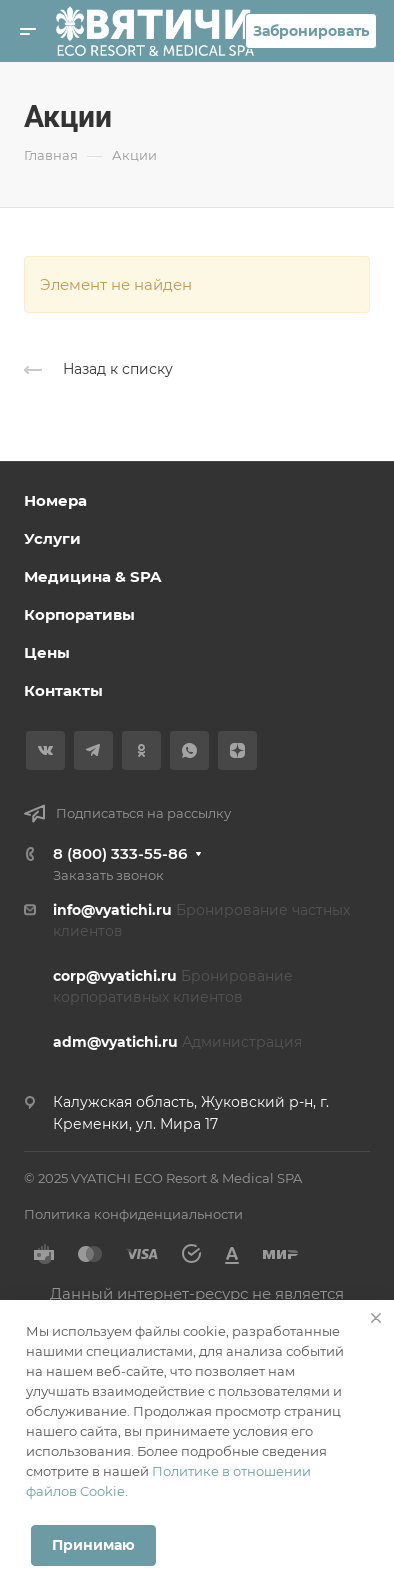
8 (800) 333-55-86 (120, 853)
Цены (47, 652)
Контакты (63, 690)
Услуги (52, 538)
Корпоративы (79, 614)
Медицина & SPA (92, 576)
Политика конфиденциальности (133, 1214)
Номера (55, 500)
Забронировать (311, 31)
